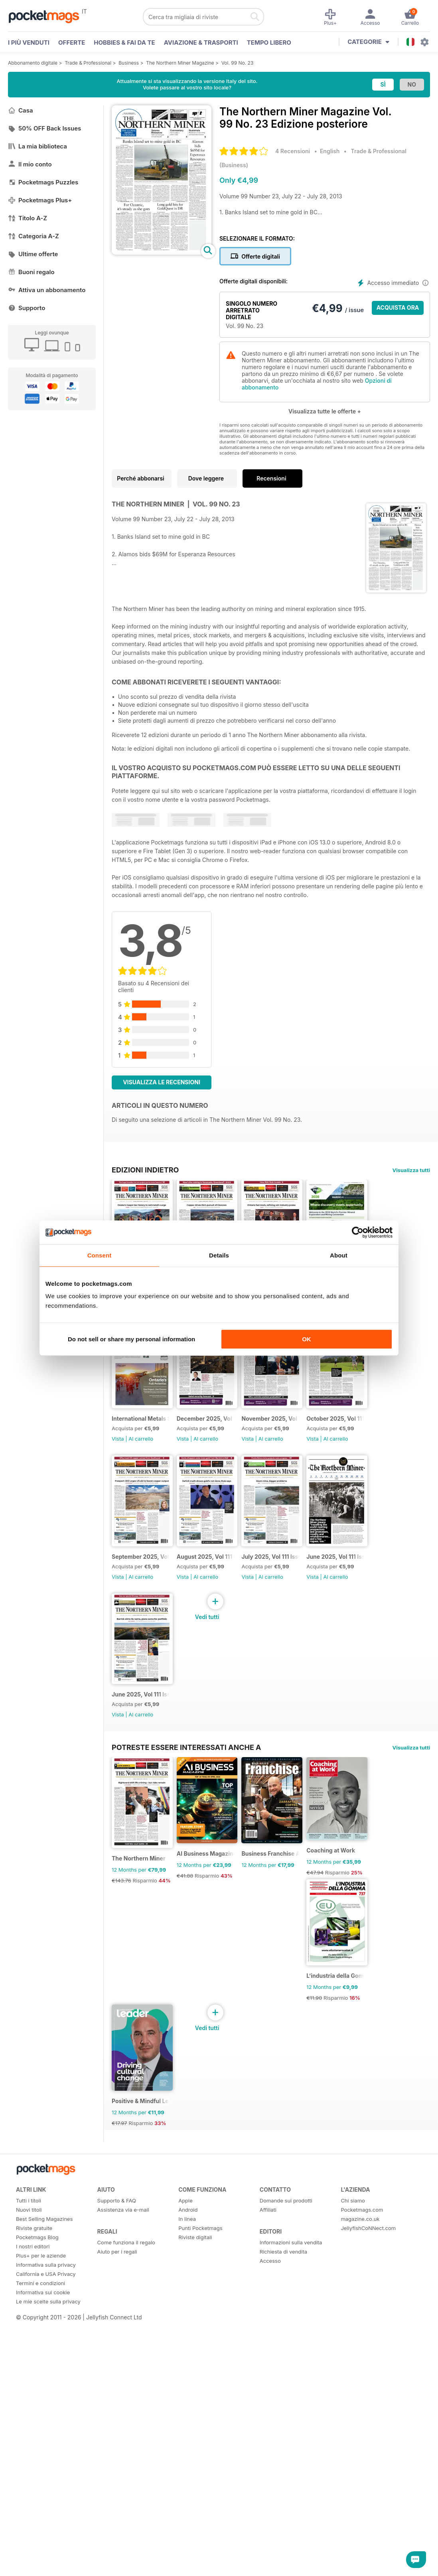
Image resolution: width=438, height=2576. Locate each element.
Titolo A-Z (27, 218)
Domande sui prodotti (286, 2539)
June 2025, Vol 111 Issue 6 (310, 1794)
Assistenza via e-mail (123, 2548)
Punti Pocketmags (200, 2566)
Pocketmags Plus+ (40, 200)
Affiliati (268, 2548)
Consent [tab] (99, 1255)
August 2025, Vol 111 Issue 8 (148, 1794)
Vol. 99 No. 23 (237, 63)
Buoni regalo (31, 272)
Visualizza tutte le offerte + (324, 411)
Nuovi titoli (29, 2548)
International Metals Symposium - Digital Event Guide (230, 1468)
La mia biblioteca (37, 146)
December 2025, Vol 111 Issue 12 (312, 1468)
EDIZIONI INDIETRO (145, 1170)
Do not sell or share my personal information (131, 1339)
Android (187, 2548)
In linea (187, 2557)
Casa (20, 110)
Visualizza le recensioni (161, 1082)
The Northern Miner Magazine (180, 63)
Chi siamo (353, 2539)
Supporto (26, 308)
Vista (118, 1489)
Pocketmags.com (362, 2548)
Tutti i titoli (28, 2539)
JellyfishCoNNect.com (368, 2566)
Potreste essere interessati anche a (186, 2011)
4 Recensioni (292, 151)
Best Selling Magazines (44, 2557)
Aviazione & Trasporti (201, 42)
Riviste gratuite (34, 2566)
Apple (185, 2539)
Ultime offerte (33, 254)
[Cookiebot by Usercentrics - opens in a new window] (358, 1232)
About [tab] (338, 1255)
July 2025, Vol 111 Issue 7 (227, 1794)
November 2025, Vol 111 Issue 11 (148, 1632)
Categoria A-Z (33, 236)
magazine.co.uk (360, 2557)
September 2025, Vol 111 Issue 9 (312, 1632)
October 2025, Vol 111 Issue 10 (230, 1632)
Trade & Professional (88, 63)
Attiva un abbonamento (46, 290)
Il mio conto (30, 164)
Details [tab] (219, 1255)
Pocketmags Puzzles (43, 182)
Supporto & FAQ (116, 2539)
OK (306, 1339)
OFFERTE (71, 42)
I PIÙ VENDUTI (28, 42)
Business (128, 63)
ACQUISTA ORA (398, 307)
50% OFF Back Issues (44, 128)
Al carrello (140, 1489)
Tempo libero (269, 42)
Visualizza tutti (411, 1170)
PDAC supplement (136, 1468)
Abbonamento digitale (32, 63)
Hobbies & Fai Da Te (124, 42)
